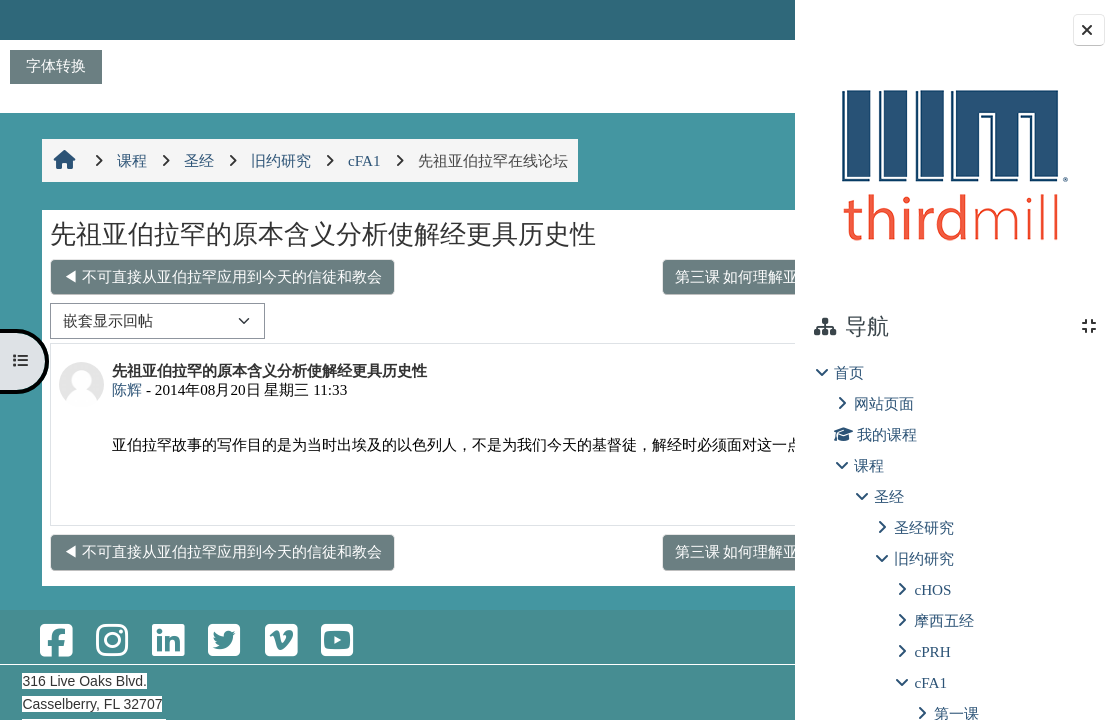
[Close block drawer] (1089, 30)
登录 (744, 19)
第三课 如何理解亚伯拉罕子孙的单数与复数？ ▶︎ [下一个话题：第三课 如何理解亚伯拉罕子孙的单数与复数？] (593, 276)
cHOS (932, 589)
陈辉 (125, 389)
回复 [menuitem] (726, 514)
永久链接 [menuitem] (655, 514)
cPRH (932, 651)
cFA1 (930, 682)
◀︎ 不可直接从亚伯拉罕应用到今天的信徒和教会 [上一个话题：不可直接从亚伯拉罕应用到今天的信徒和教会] (220, 276)
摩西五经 (944, 620)
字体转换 (56, 65)
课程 (869, 465)
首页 (849, 372)
